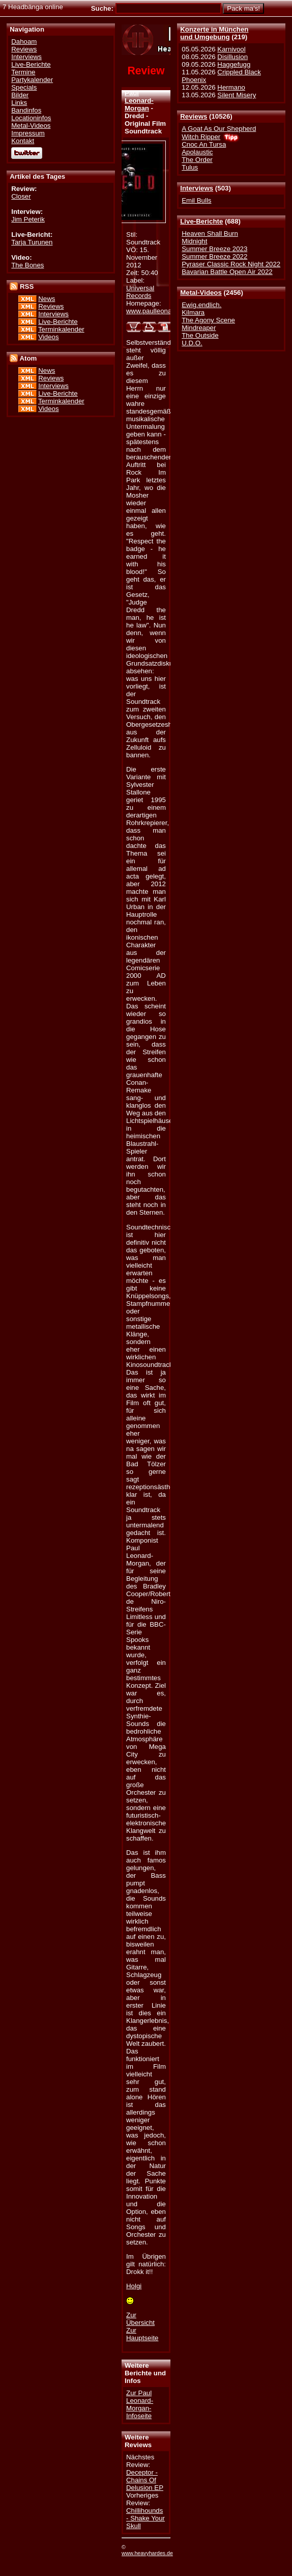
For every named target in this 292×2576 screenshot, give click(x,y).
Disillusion (232, 57)
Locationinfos (31, 118)
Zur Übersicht (140, 2318)
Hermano (231, 87)
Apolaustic (197, 152)
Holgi (133, 2286)
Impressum (28, 133)
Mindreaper (199, 328)
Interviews (196, 188)
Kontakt (22, 141)
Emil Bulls (196, 200)
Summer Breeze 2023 (214, 249)
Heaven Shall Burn (210, 233)
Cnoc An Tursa (204, 144)
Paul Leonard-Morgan (139, 100)
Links (19, 102)
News (46, 299)
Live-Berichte (201, 221)
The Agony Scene (208, 320)
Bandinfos (26, 110)
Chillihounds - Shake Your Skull (145, 2518)
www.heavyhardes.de (147, 2553)
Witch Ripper (201, 137)
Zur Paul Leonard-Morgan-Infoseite (139, 2404)
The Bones (27, 265)
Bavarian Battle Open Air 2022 (227, 272)
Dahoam (24, 41)
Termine (23, 72)
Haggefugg (233, 64)
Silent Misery (236, 95)
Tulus (190, 167)
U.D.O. (192, 343)
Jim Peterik (28, 219)
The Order (197, 159)
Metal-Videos (201, 292)
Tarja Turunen (31, 242)
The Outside (200, 335)
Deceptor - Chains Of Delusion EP (144, 2480)
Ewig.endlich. (201, 305)
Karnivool (231, 49)
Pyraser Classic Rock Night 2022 (231, 264)
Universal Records (140, 291)
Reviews (193, 116)
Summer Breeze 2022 (214, 256)
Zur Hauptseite (142, 2334)
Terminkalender (61, 329)
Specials (24, 87)
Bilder (19, 95)
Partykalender (32, 80)
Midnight (194, 241)
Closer (21, 196)
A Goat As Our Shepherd (219, 128)
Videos (48, 337)
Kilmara (193, 312)
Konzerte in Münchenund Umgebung (214, 33)
